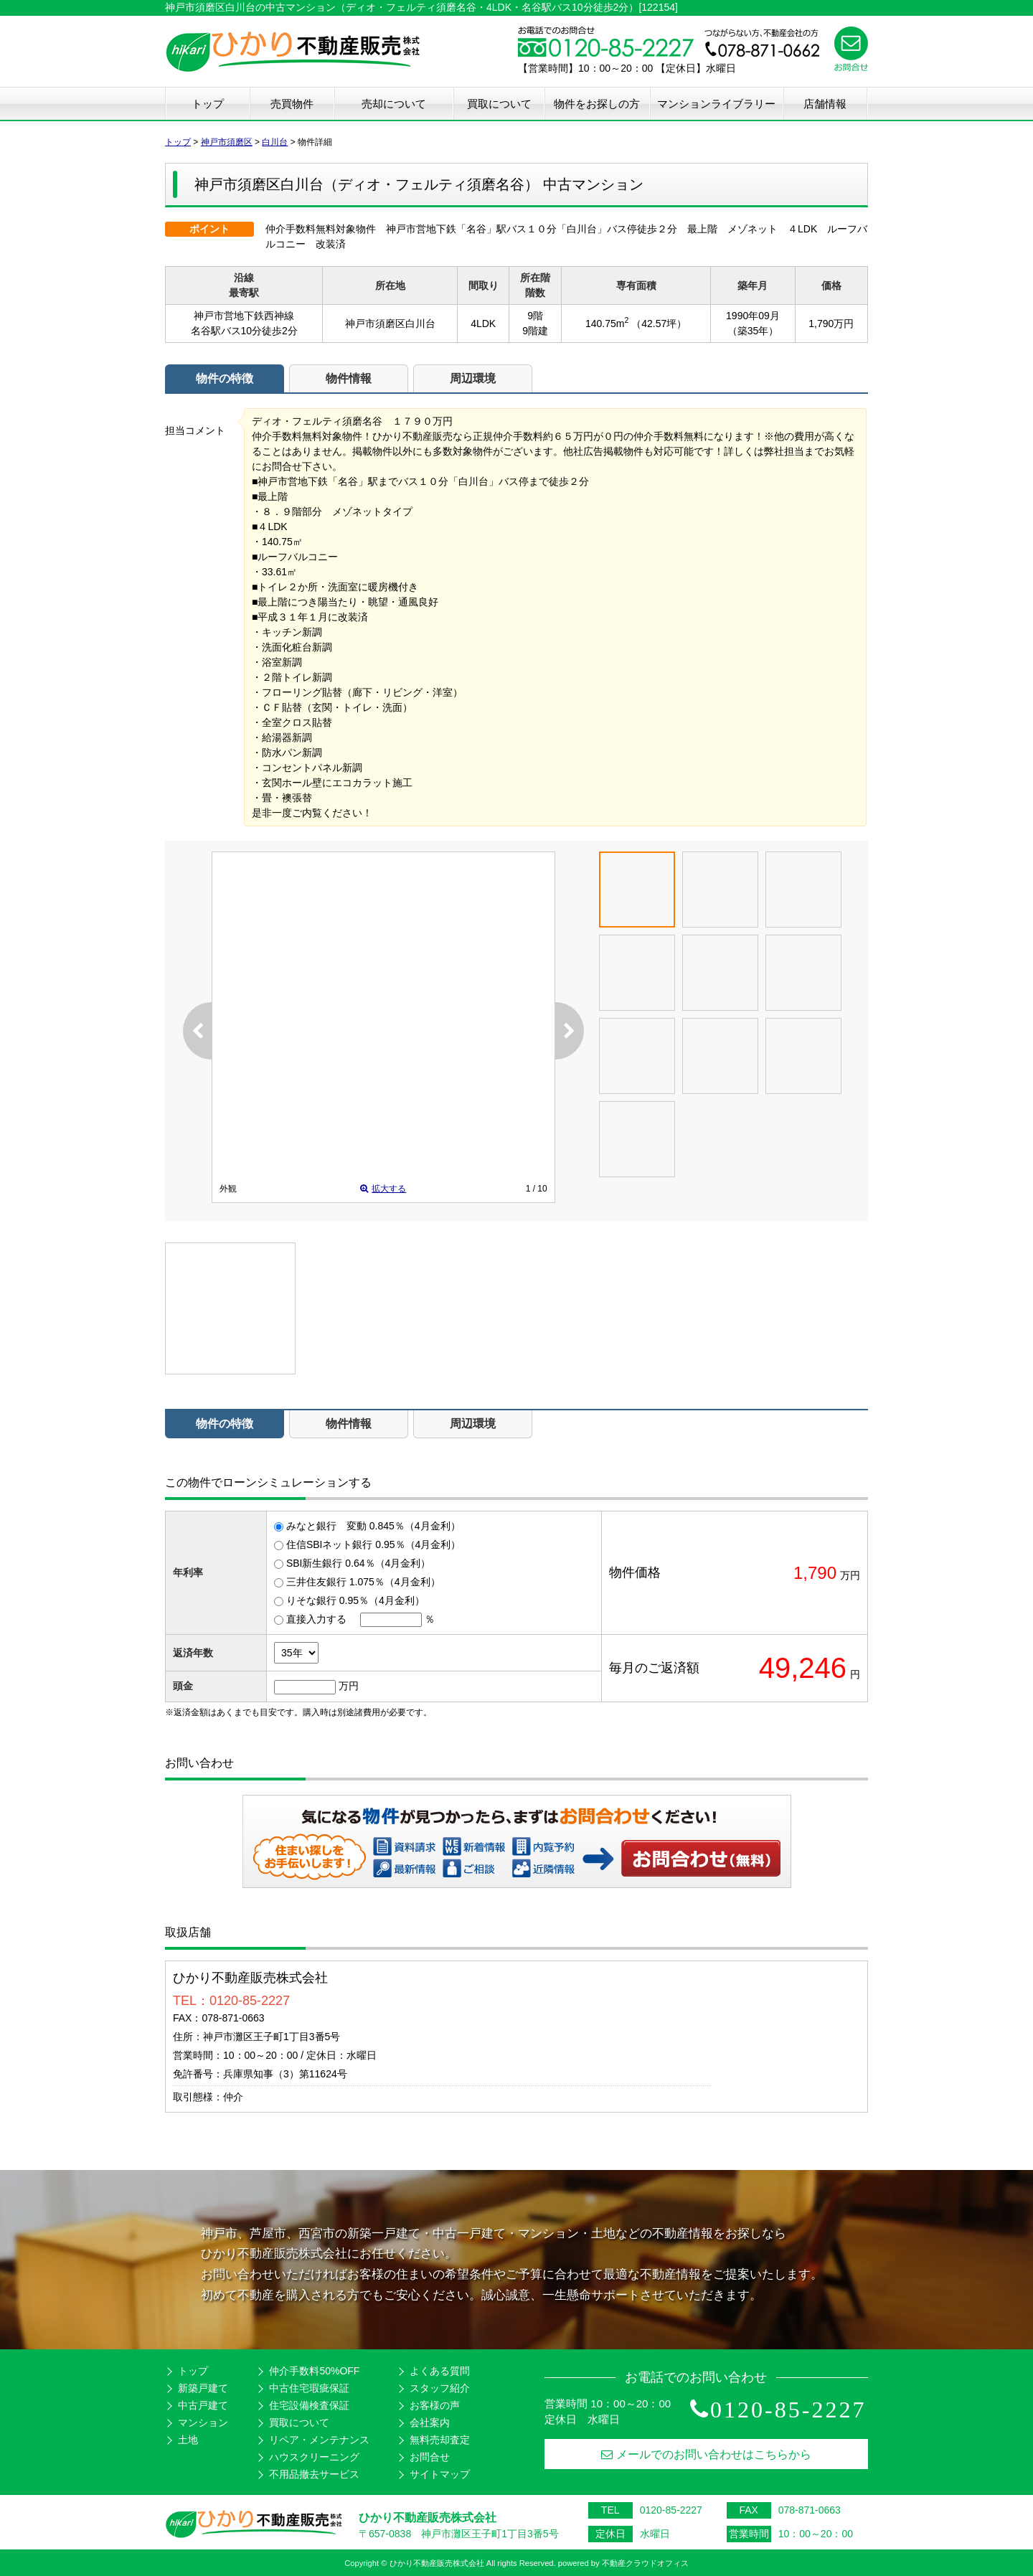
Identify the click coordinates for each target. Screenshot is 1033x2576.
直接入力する (316, 1619)
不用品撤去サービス (314, 2474)
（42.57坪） (659, 323)
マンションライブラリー (716, 104)
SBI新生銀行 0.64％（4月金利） (358, 1563)
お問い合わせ (701, 1858)
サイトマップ (440, 2474)
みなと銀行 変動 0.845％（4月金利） (373, 1526)
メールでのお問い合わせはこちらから (706, 2454)
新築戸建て (203, 2388)
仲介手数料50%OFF (314, 2371)
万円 (349, 1686)
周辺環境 (473, 378)
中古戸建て (203, 2405)
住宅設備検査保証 (309, 2405)
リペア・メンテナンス (319, 2439)
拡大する (383, 1189)
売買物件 (291, 104)
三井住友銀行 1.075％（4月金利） (363, 1581)
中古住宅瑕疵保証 (309, 2388)
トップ (208, 104)
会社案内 (430, 2422)
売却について (394, 104)
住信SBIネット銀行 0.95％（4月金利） (373, 1544)
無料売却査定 (440, 2439)
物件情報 (349, 378)
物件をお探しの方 (597, 104)
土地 (188, 2439)
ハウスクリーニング (314, 2457)
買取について (499, 104)
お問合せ (430, 2457)
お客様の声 (435, 2405)
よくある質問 (440, 2371)
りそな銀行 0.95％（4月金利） (355, 1600)
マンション (203, 2422)
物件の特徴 (224, 378)
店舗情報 (824, 104)
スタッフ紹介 (440, 2388)
